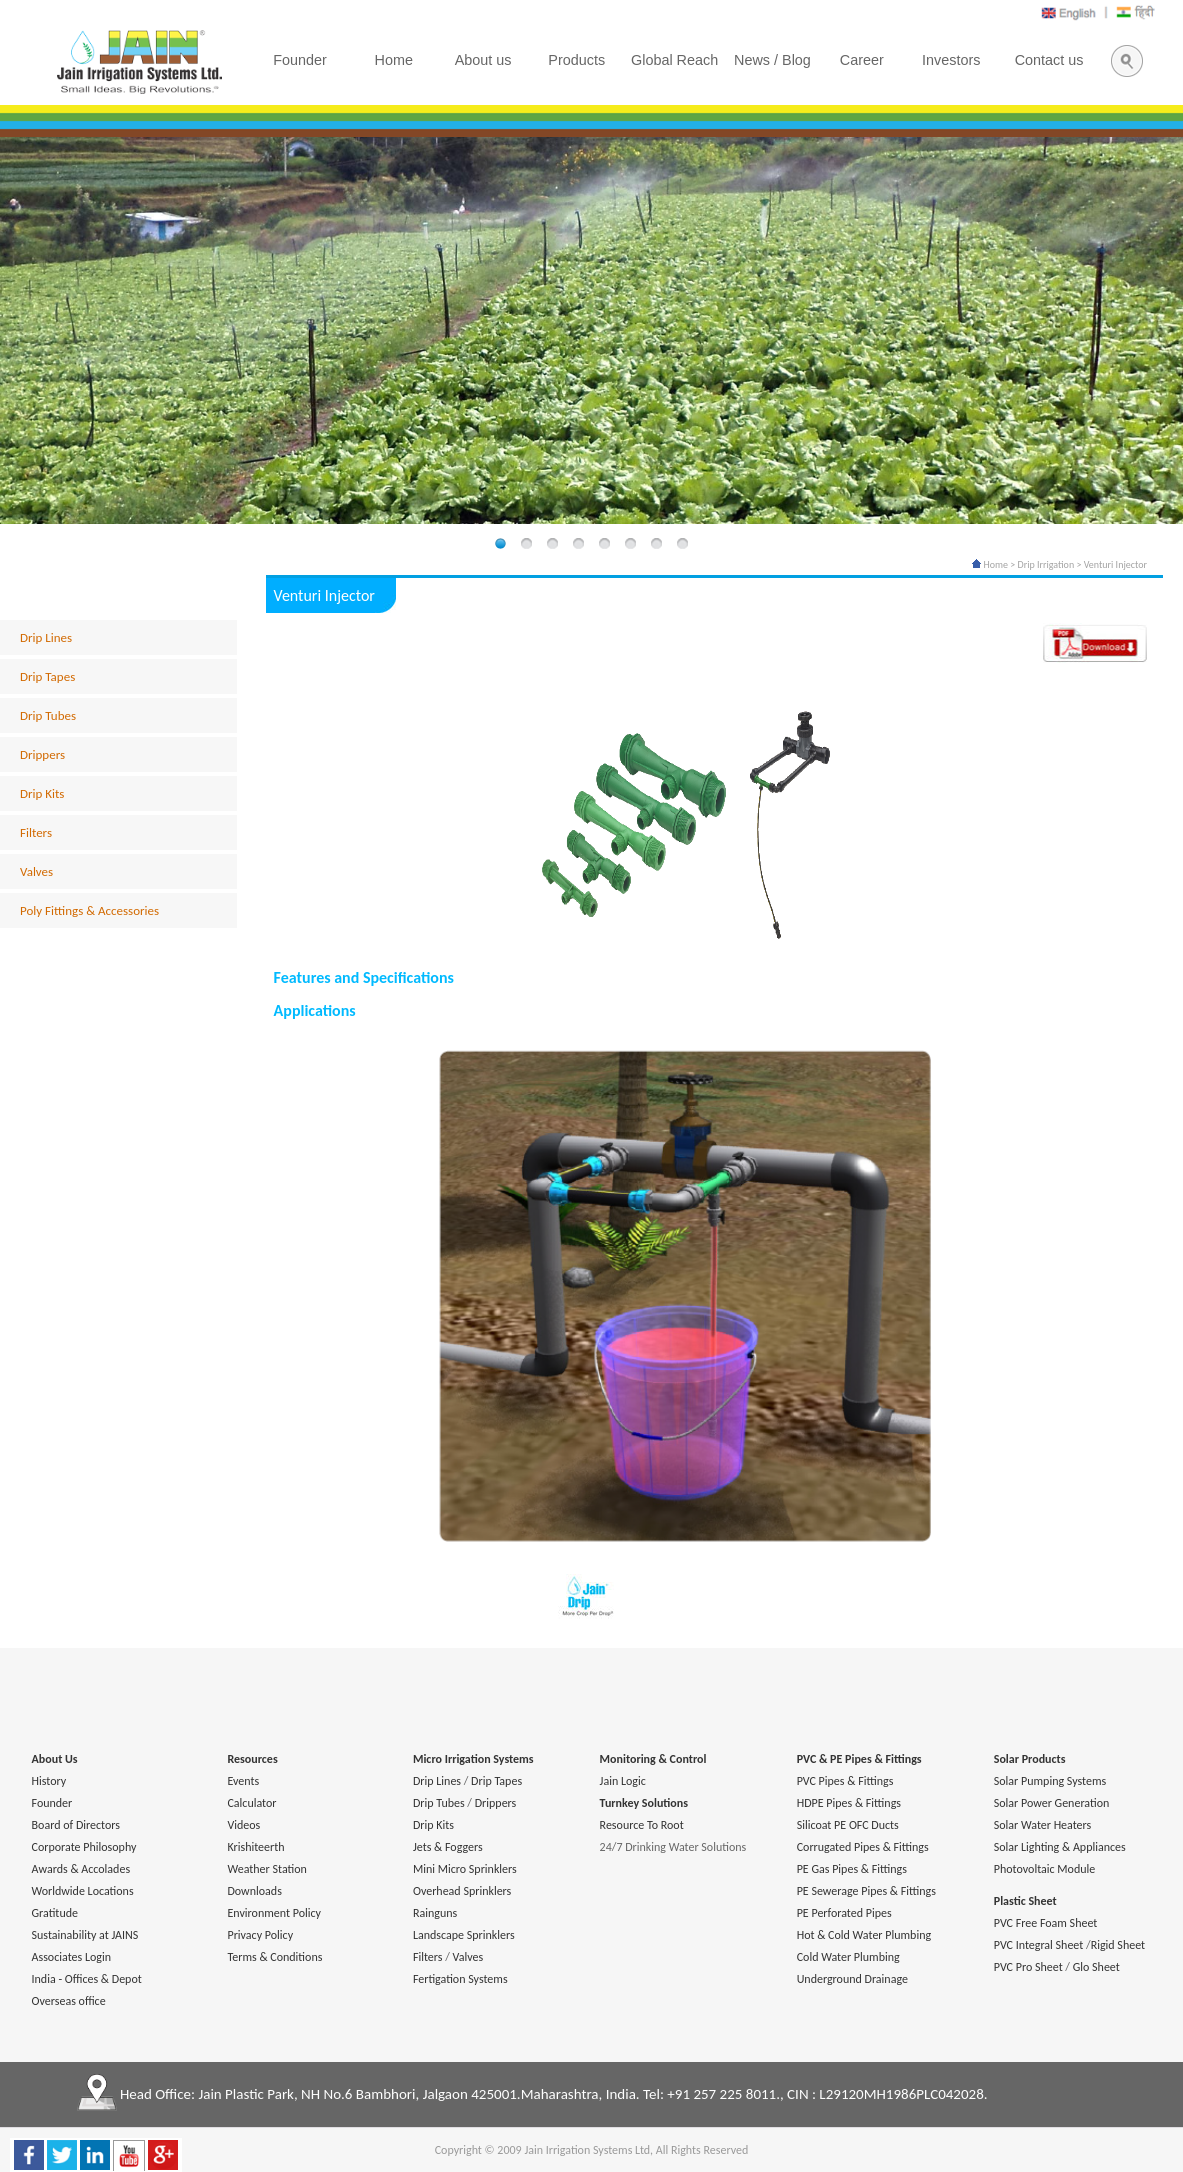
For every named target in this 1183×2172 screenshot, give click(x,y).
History (49, 1781)
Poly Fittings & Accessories (89, 910)
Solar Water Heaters (1043, 1825)
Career (862, 60)
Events (243, 1781)
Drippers (42, 754)
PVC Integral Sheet (1039, 1945)
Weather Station (266, 1869)
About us (483, 60)
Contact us (1049, 60)
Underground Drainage (852, 1979)
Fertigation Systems (460, 1979)
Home (990, 564)
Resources (252, 1759)
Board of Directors (76, 1825)
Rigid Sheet (1118, 1945)
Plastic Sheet (1025, 1901)
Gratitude (55, 1913)
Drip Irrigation (1046, 564)
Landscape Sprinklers (464, 1935)
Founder (52, 1803)
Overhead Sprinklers (462, 1891)
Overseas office (69, 2001)
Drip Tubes (48, 715)
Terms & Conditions (274, 1957)
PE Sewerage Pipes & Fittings (866, 1891)
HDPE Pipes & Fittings (849, 1803)
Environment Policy (274, 1913)
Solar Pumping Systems (1050, 1781)
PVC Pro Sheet (1028, 1967)
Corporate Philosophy (84, 1847)
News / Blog (772, 60)
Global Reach (674, 60)
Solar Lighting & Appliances (1060, 1847)
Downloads (254, 1891)
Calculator (251, 1803)
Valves (36, 871)
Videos (243, 1825)
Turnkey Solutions (644, 1803)
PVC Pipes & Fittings (845, 1781)
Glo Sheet (1096, 1967)
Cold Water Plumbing (848, 1957)
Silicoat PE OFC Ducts (848, 1825)
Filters (36, 832)
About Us (55, 1759)
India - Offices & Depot (87, 1979)
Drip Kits (42, 793)
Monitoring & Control (653, 1759)
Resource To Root (642, 1825)
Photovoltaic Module (1044, 1869)
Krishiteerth (255, 1847)
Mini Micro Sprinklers (465, 1869)
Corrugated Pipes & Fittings (863, 1847)
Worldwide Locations (83, 1891)
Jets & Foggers (448, 1847)
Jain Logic (623, 1781)
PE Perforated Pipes (844, 1913)
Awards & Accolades (81, 1869)
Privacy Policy (260, 1935)
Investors (951, 60)
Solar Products (1030, 1759)
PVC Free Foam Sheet (1046, 1923)
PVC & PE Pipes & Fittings (859, 1759)
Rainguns (435, 1913)
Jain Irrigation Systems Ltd (587, 2150)
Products (576, 60)
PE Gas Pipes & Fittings (852, 1869)
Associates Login (71, 1957)
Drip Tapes (47, 676)
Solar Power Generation (1052, 1803)
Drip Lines (46, 637)
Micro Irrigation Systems (473, 1759)
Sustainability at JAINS (85, 1935)
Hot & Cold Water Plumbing (864, 1935)
